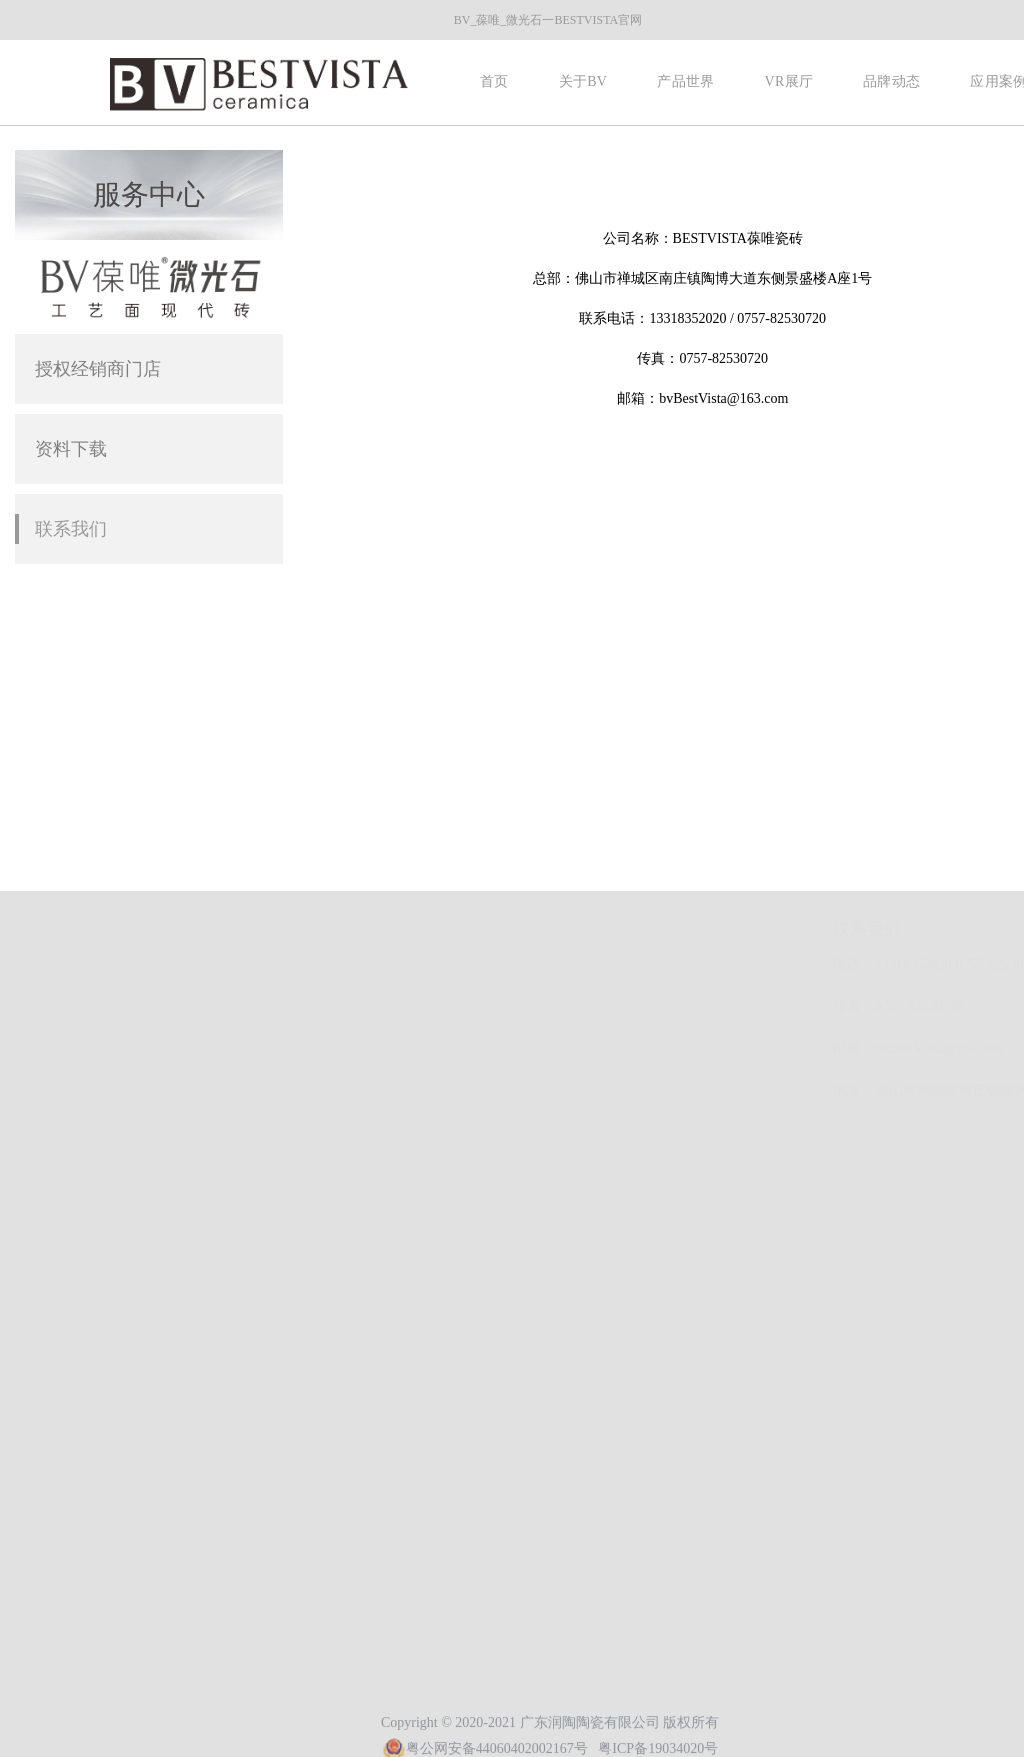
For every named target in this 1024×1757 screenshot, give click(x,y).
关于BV (583, 81)
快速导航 (90, 929)
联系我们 (71, 529)
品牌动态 (891, 81)
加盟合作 (84, 1053)
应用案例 (84, 1023)
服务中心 (986, 166)
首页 (494, 81)
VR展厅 (788, 81)
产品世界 (685, 81)
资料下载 (71, 449)
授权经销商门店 (98, 369)
